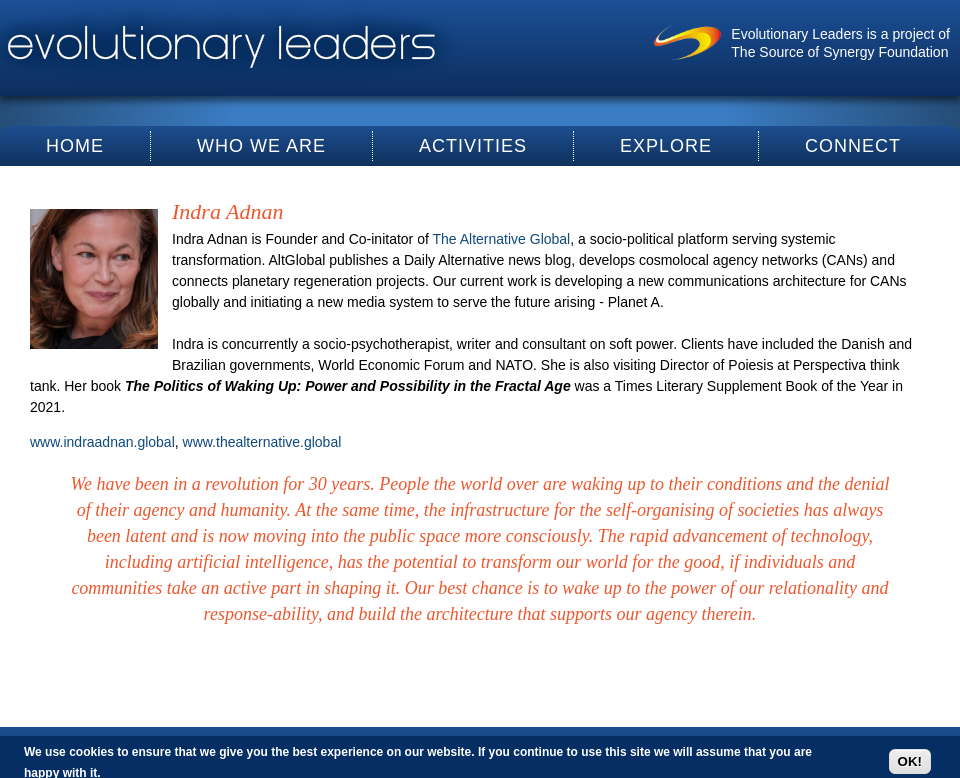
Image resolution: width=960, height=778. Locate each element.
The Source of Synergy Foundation (839, 52)
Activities (473, 146)
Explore (666, 146)
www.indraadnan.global (102, 442)
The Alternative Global (501, 239)
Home (75, 146)
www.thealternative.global (262, 442)
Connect (853, 146)
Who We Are (261, 146)
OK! (910, 761)
